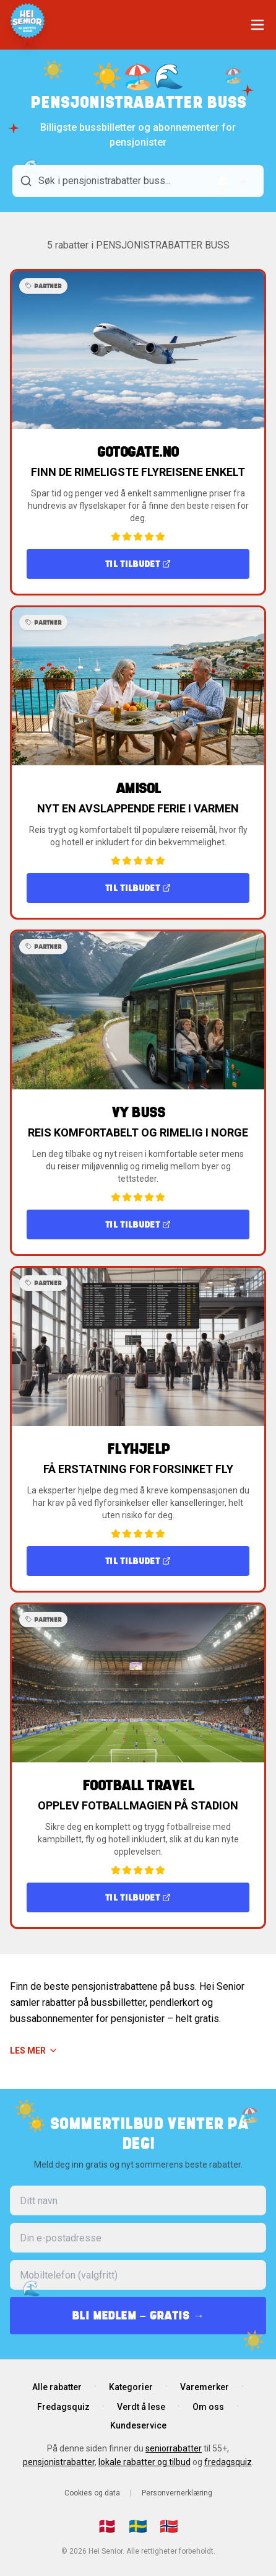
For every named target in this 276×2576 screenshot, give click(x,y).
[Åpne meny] (257, 24)
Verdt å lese (141, 2407)
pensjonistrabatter (59, 2462)
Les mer (34, 2050)
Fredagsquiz (63, 2407)
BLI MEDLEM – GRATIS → (138, 2315)
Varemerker (204, 2387)
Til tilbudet (138, 563)
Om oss (208, 2407)
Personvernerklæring (177, 2493)
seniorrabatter (173, 2448)
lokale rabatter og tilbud (144, 2462)
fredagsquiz (228, 2462)
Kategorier (131, 2387)
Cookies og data (92, 2493)
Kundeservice (138, 2425)
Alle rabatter (57, 2387)
